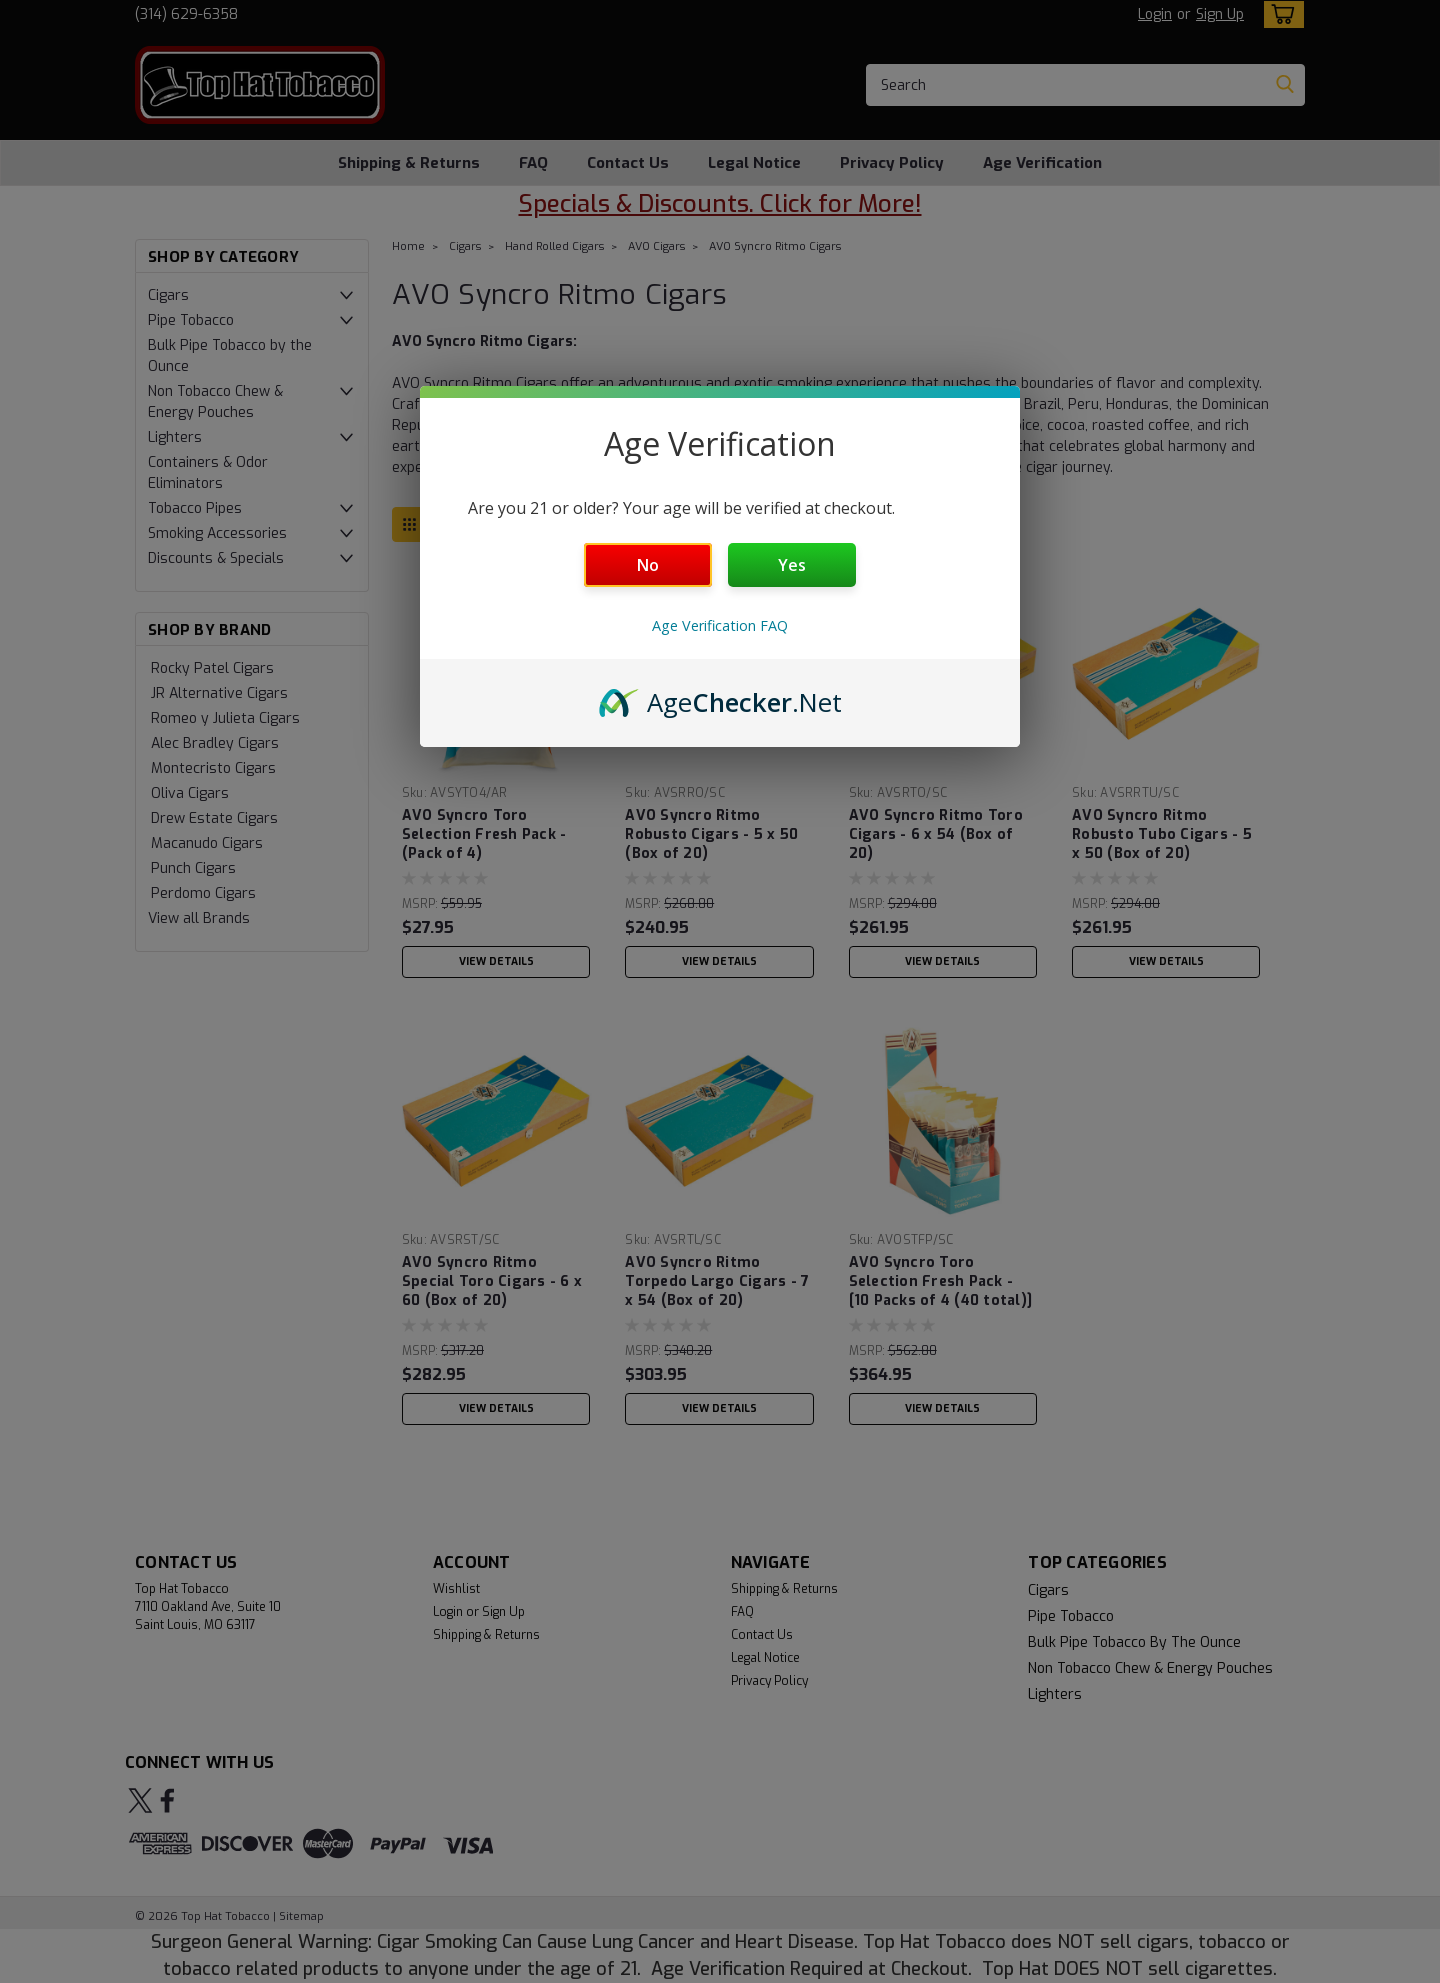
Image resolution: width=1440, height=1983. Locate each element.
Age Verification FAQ (720, 625)
